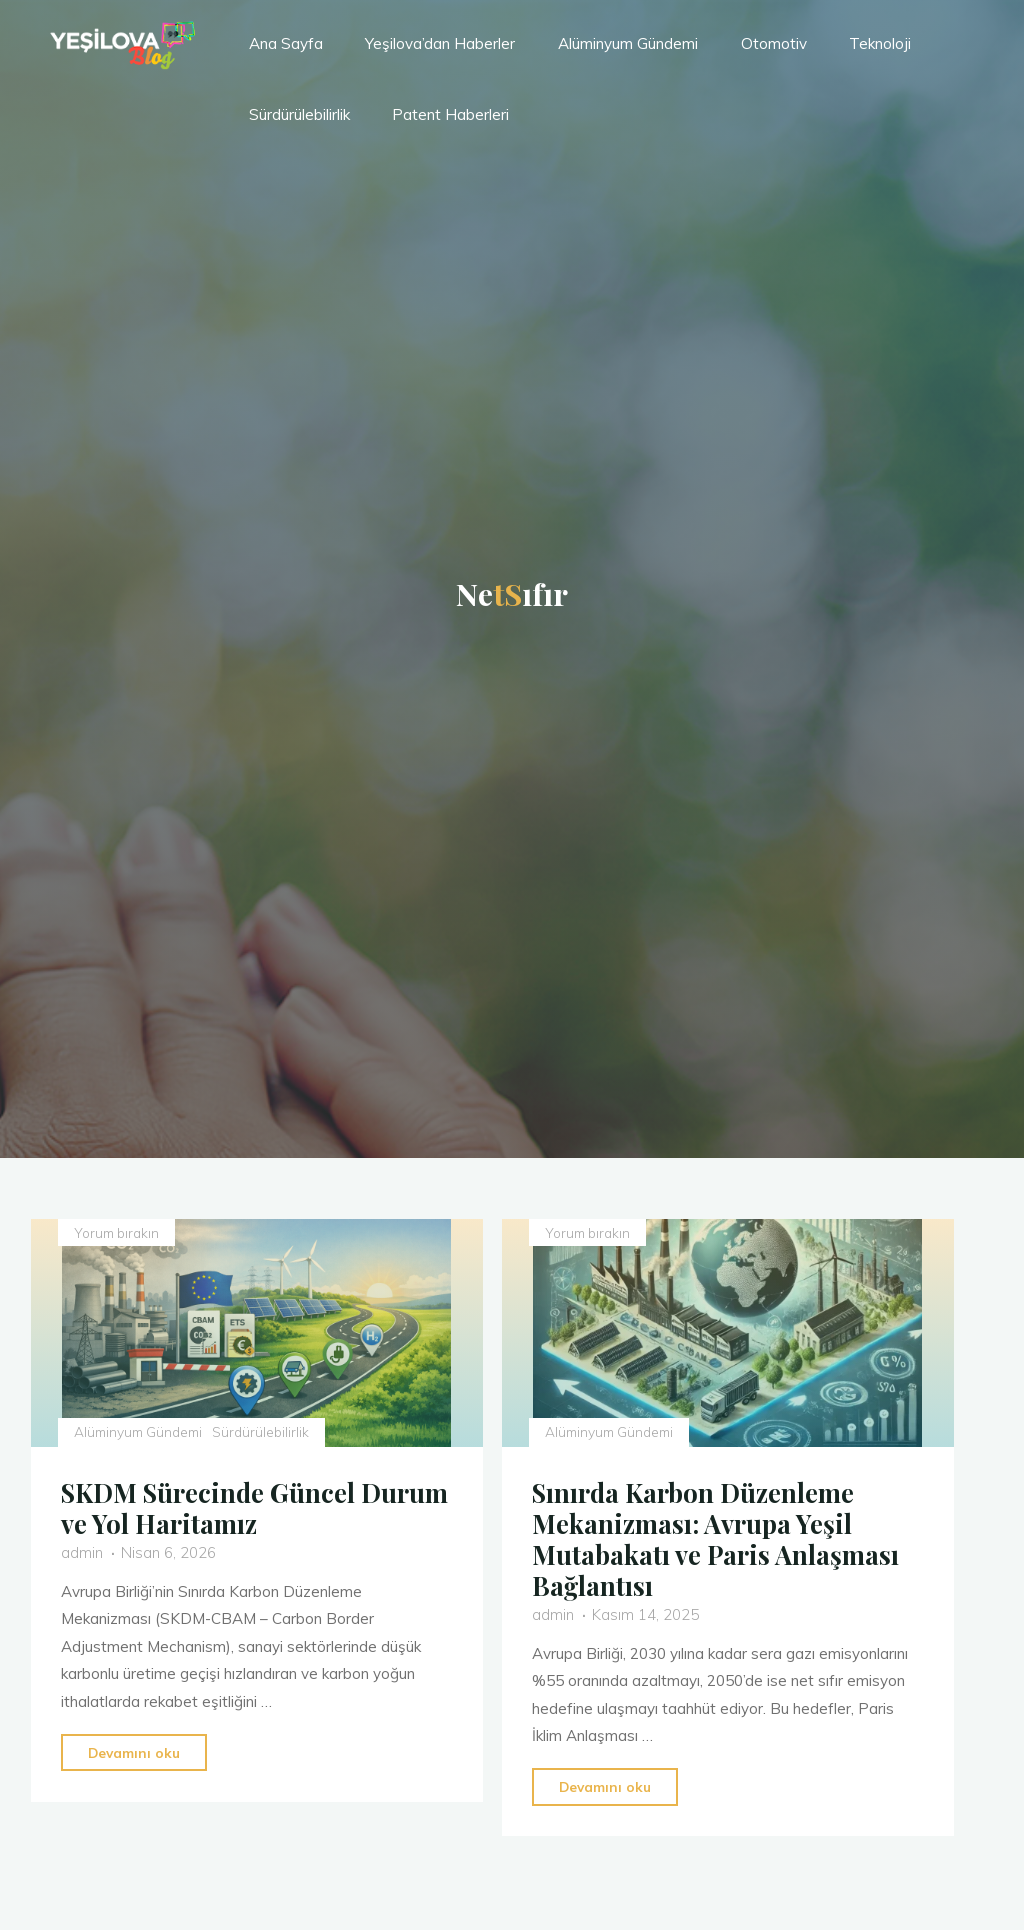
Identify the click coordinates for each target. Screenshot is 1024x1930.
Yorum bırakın (116, 1232)
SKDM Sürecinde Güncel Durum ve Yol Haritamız (255, 1507)
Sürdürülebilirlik (260, 1431)
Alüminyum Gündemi (138, 1431)
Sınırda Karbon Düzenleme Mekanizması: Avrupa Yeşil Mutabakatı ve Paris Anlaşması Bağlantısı (717, 1538)
